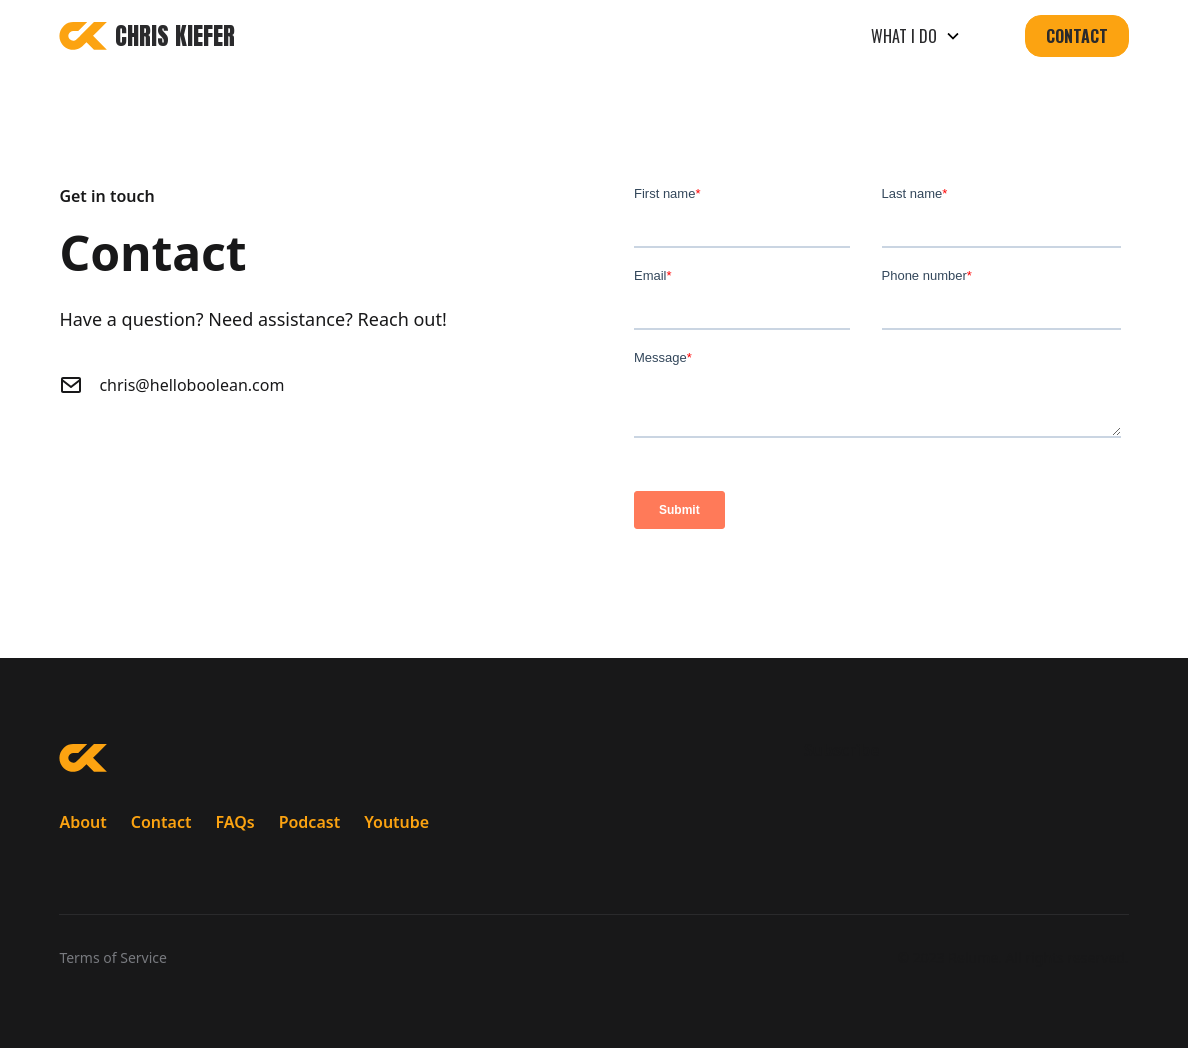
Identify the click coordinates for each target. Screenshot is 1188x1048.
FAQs (234, 822)
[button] (916, 36)
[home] (147, 36)
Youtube (396, 822)
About (82, 822)
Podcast (310, 822)
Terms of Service (113, 957)
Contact (1077, 36)
